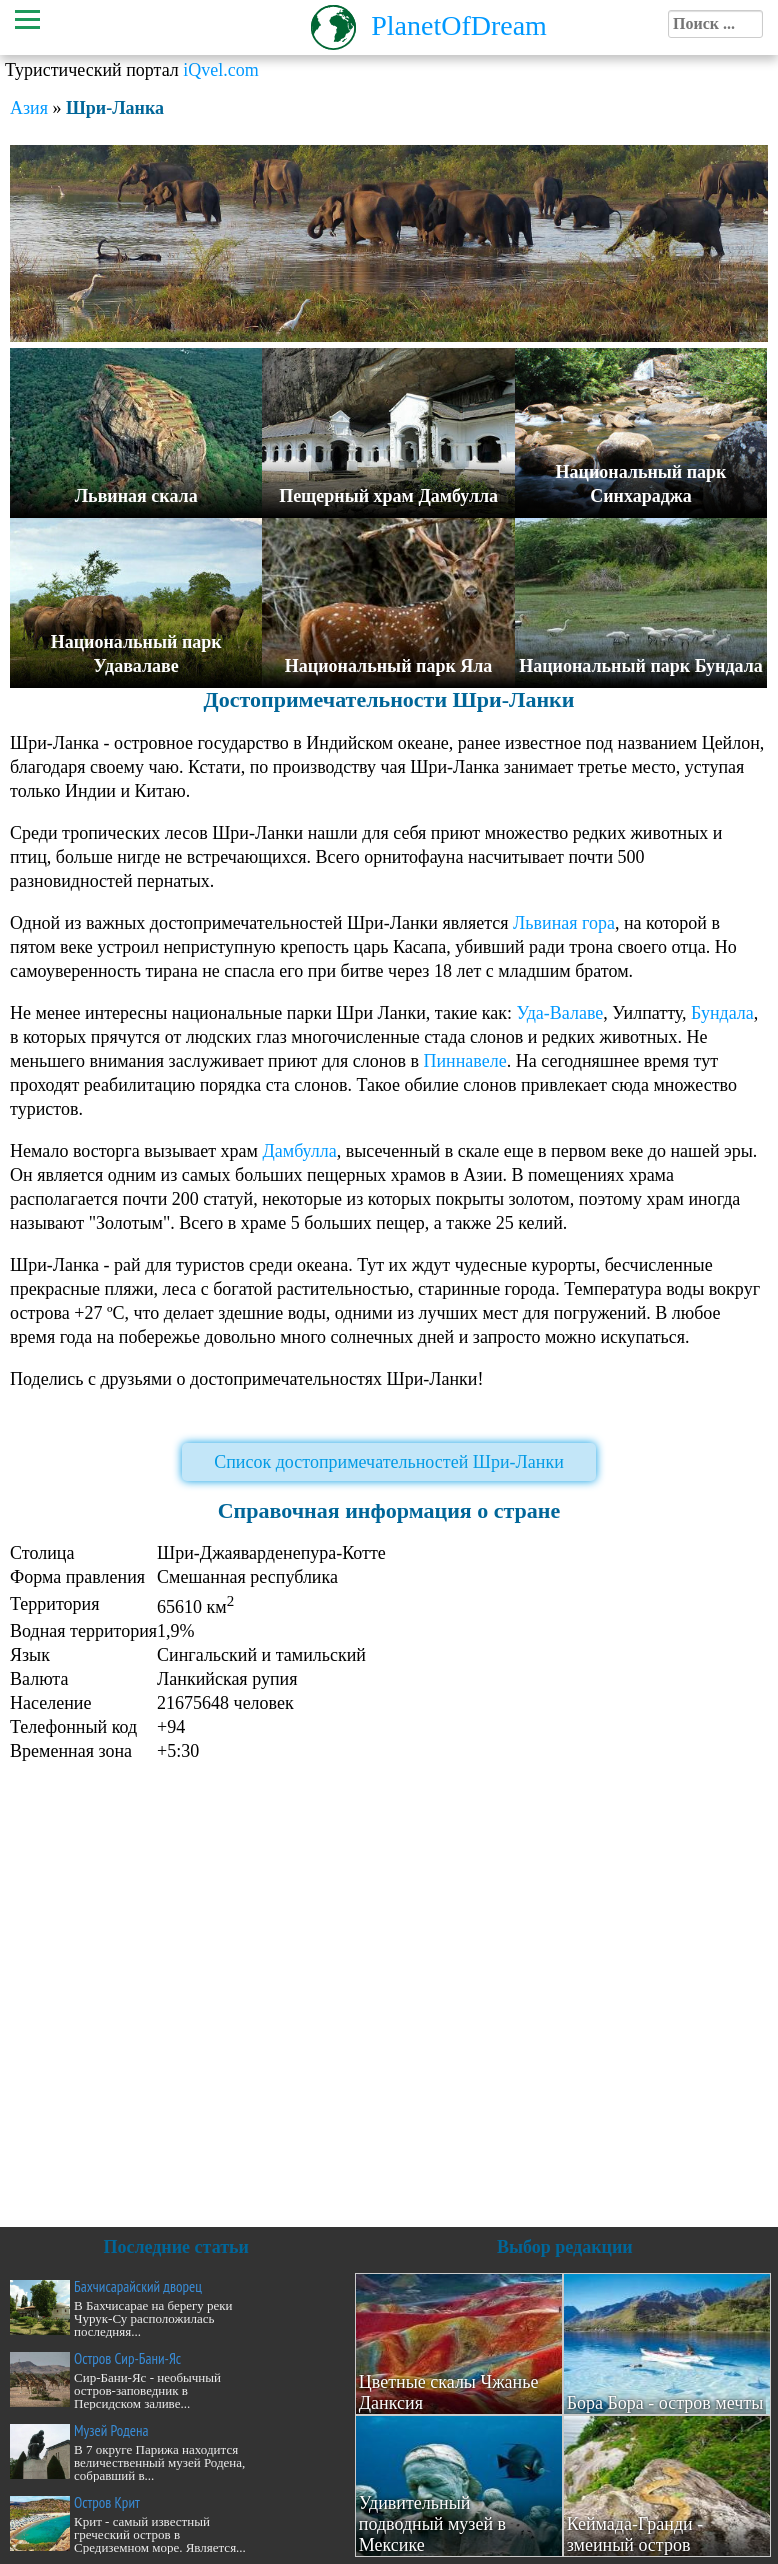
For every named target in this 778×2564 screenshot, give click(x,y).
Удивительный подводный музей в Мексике (432, 2524)
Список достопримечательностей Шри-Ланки (389, 1462)
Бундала (722, 1013)
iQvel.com (220, 70)
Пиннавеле (464, 1061)
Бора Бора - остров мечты (665, 2403)
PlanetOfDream (459, 25)
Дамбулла (299, 1151)
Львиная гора (564, 923)
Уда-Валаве (559, 1013)
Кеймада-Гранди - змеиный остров (635, 2534)
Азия (29, 108)
